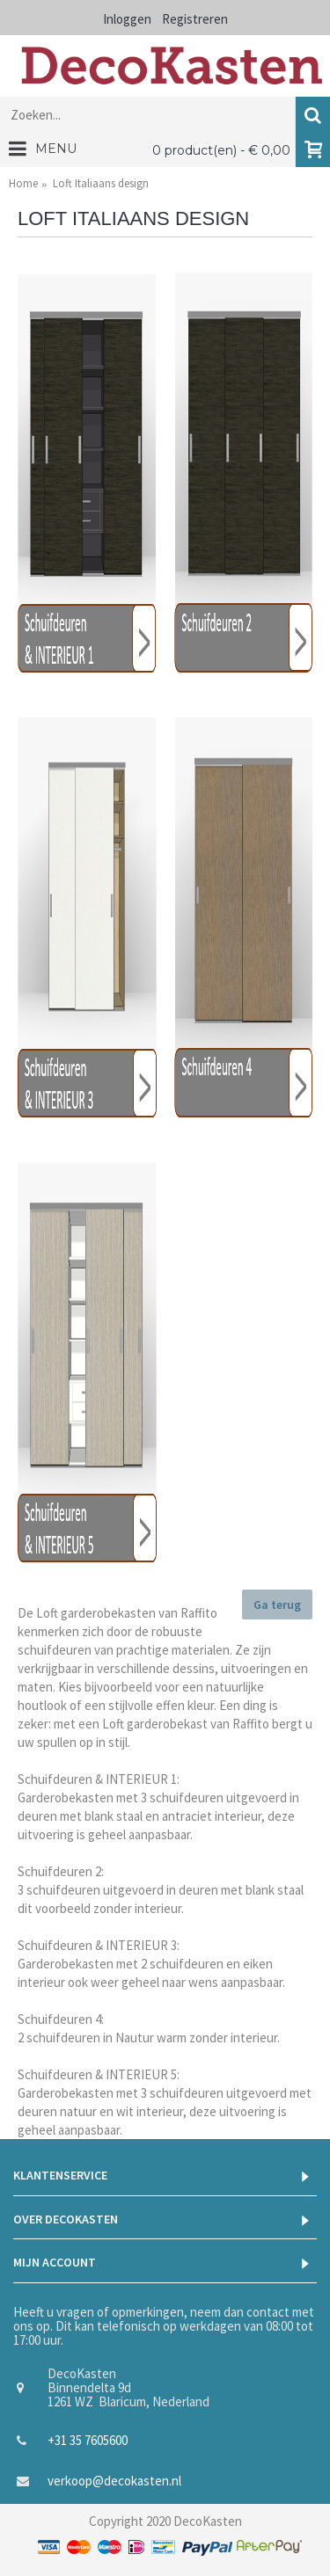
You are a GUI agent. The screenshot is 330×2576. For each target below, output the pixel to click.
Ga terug (277, 1604)
